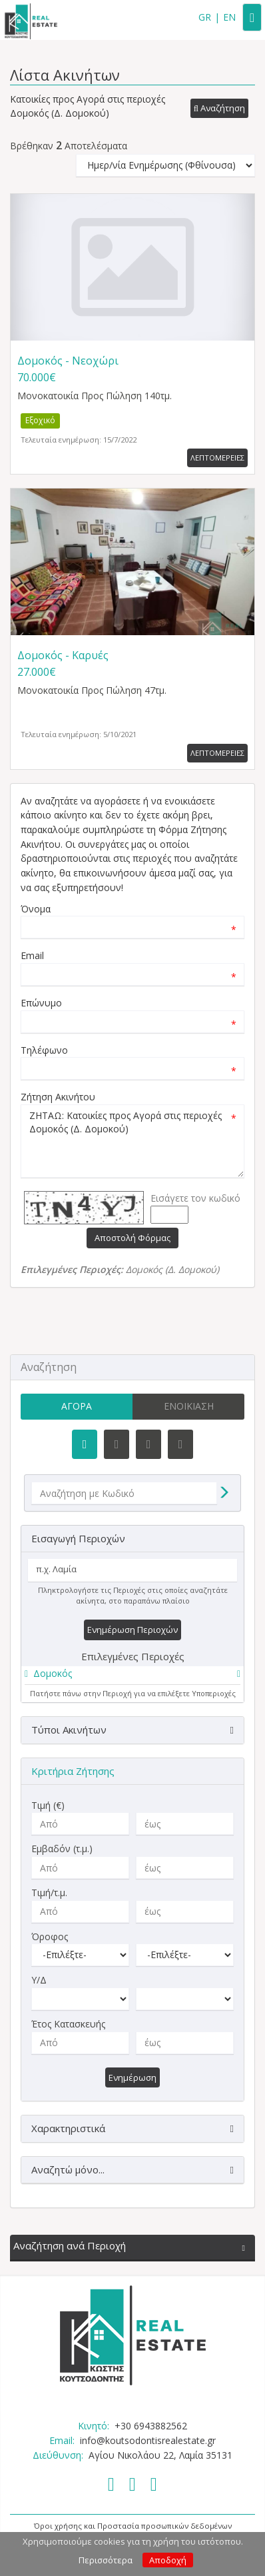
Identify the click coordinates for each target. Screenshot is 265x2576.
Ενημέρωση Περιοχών (132, 1630)
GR (204, 17)
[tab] (132, 1675)
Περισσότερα (105, 2560)
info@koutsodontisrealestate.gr (148, 2440)
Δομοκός (52, 1673)
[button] (219, 109)
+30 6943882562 (151, 2425)
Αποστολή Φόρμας (132, 1238)
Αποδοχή (167, 2560)
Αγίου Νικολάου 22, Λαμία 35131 (160, 2455)
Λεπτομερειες (217, 458)
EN (229, 17)
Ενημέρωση (132, 2077)
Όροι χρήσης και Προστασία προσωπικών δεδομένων (133, 2526)
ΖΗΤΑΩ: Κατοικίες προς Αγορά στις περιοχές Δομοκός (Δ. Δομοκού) (132, 1141)
